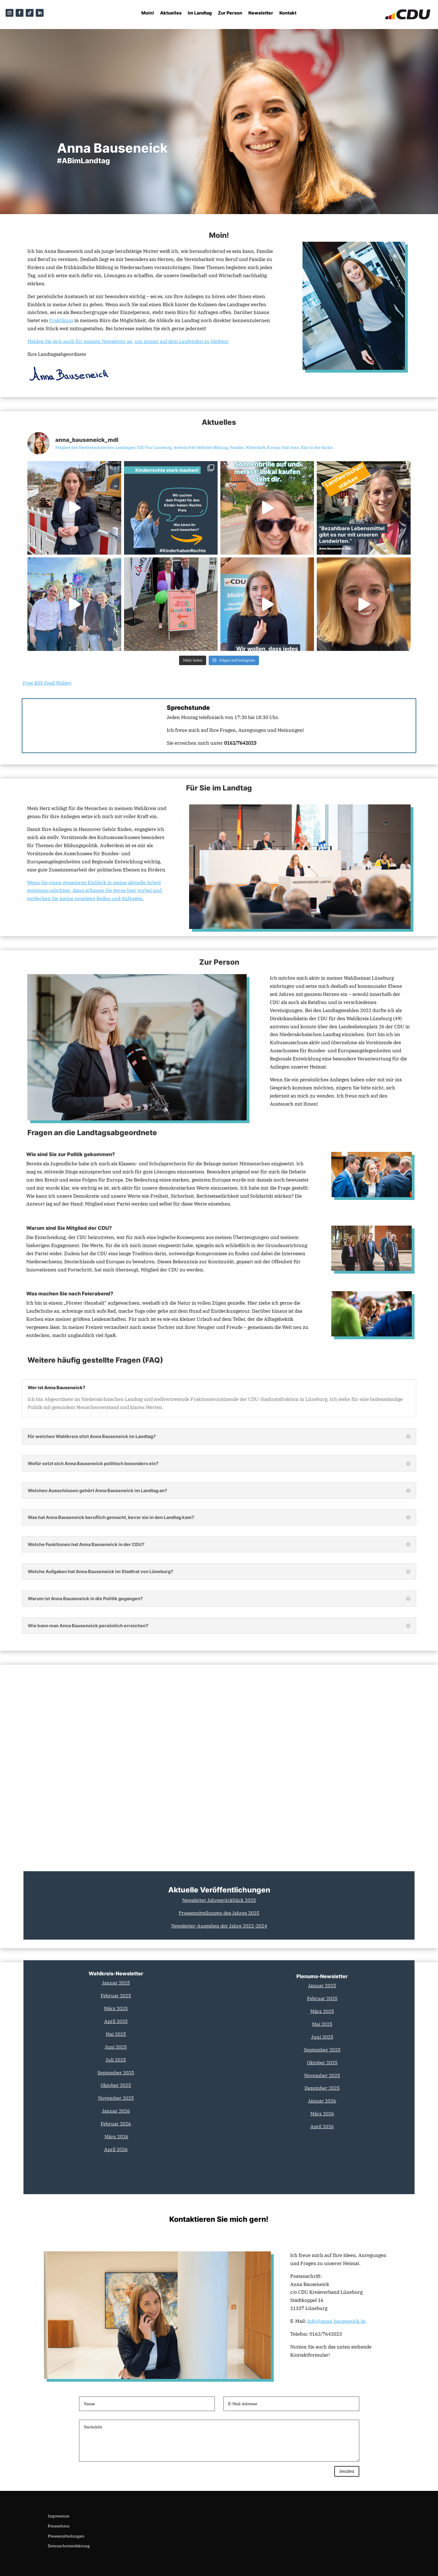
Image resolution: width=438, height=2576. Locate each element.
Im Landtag (200, 13)
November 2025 (322, 2072)
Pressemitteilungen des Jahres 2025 (219, 1909)
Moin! (147, 13)
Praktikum (61, 316)
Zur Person (230, 13)
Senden (343, 2469)
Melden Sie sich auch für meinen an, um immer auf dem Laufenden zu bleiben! (128, 337)
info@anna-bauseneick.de (336, 2317)
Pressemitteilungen (66, 2535)
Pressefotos (59, 2525)
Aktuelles (171, 13)
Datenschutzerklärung (69, 2545)
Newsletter (260, 13)
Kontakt (287, 13)
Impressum (58, 2515)
